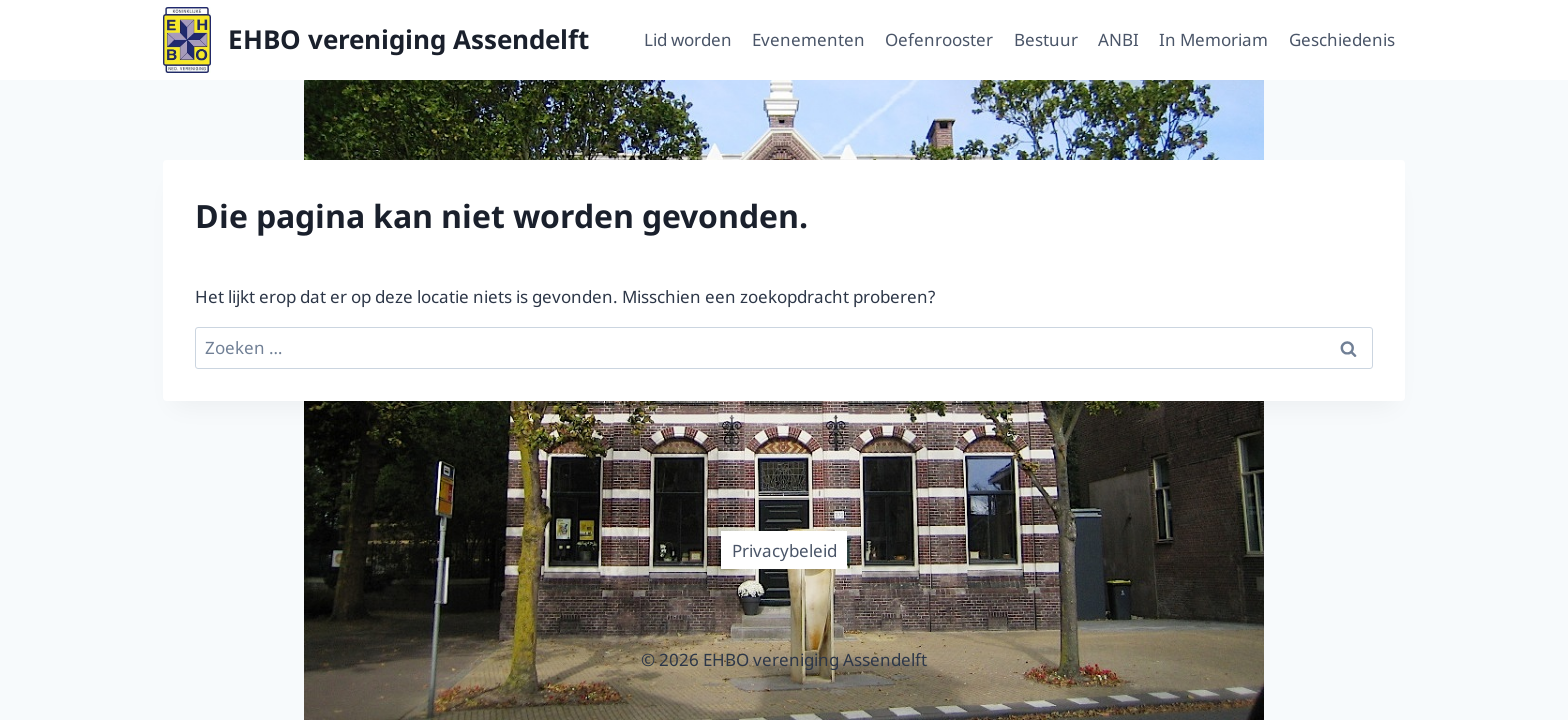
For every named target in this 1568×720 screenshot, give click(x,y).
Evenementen (808, 39)
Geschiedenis (1342, 39)
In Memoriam (1213, 39)
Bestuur (1046, 39)
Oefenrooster (939, 39)
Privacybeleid (784, 550)
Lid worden (688, 39)
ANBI (1118, 39)
